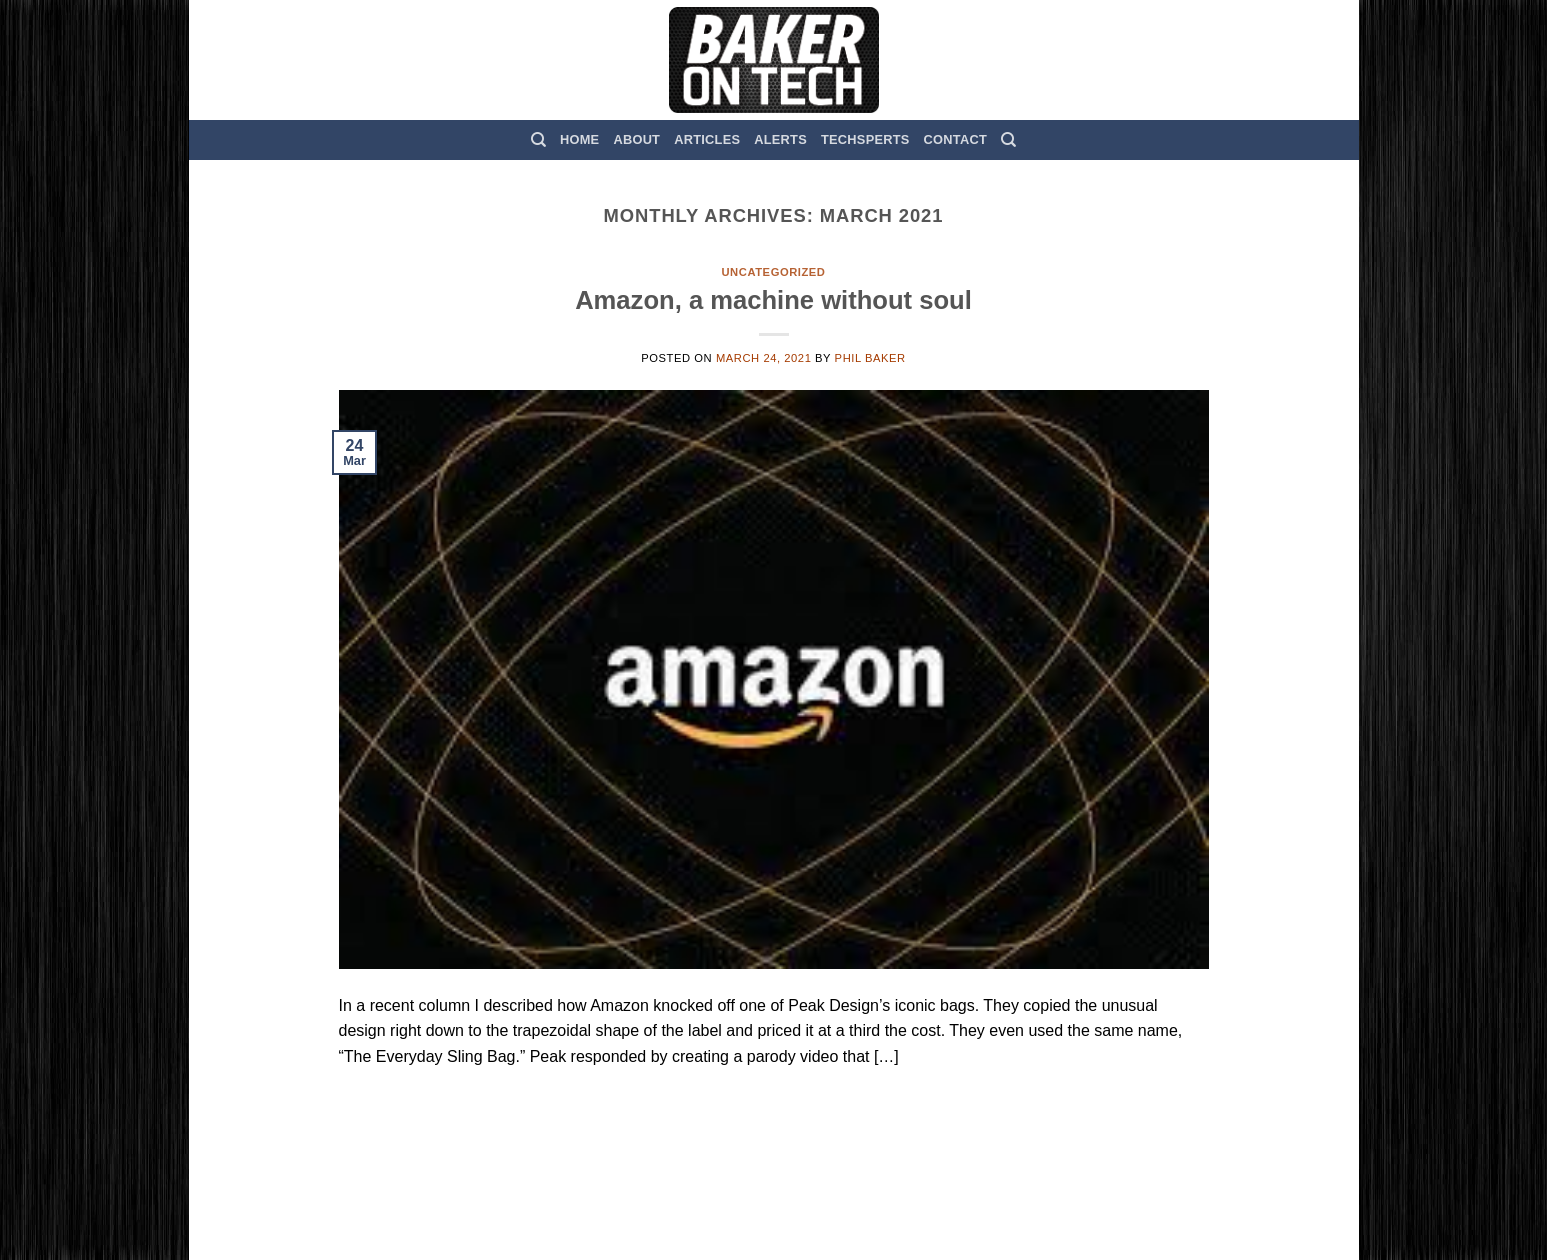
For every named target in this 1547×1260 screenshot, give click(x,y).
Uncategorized (773, 272)
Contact (955, 139)
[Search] (538, 140)
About (636, 139)
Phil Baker (870, 358)
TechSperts (865, 139)
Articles (707, 139)
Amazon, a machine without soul (773, 300)
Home (579, 139)
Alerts (780, 139)
